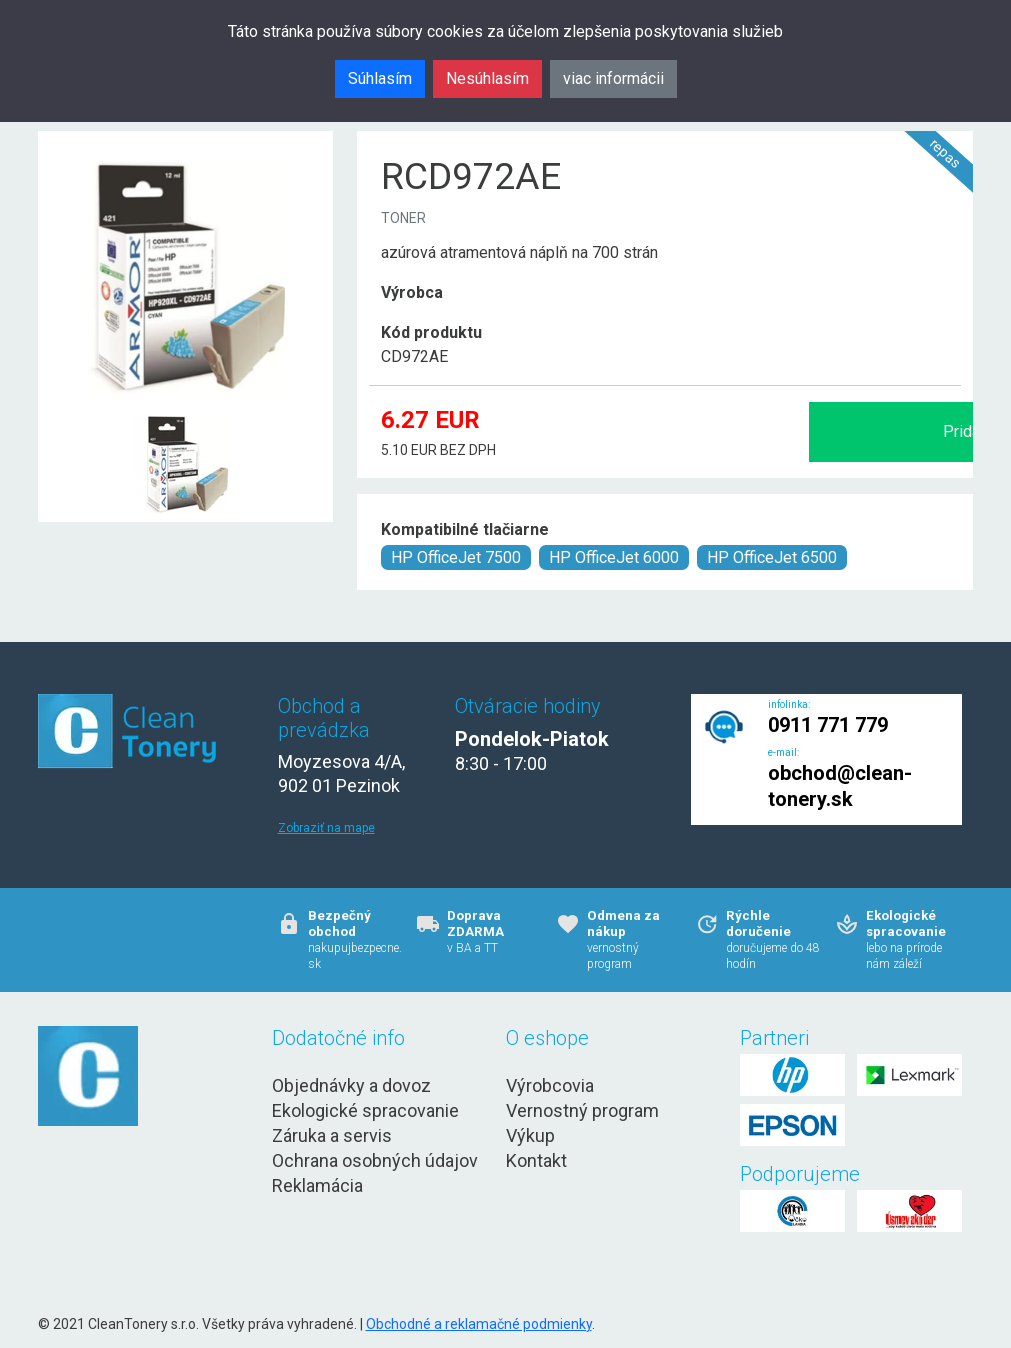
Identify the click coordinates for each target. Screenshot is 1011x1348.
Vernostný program (582, 1110)
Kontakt (536, 1160)
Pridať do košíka (749, 431)
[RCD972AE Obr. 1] (185, 416)
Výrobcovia (550, 1085)
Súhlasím (380, 78)
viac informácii (613, 78)
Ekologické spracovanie (365, 1110)
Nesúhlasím (487, 78)
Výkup (530, 1135)
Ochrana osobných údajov (375, 1160)
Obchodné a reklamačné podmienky (479, 1324)
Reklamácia (317, 1185)
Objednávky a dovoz (351, 1085)
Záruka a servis (332, 1135)
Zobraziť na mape (326, 828)
